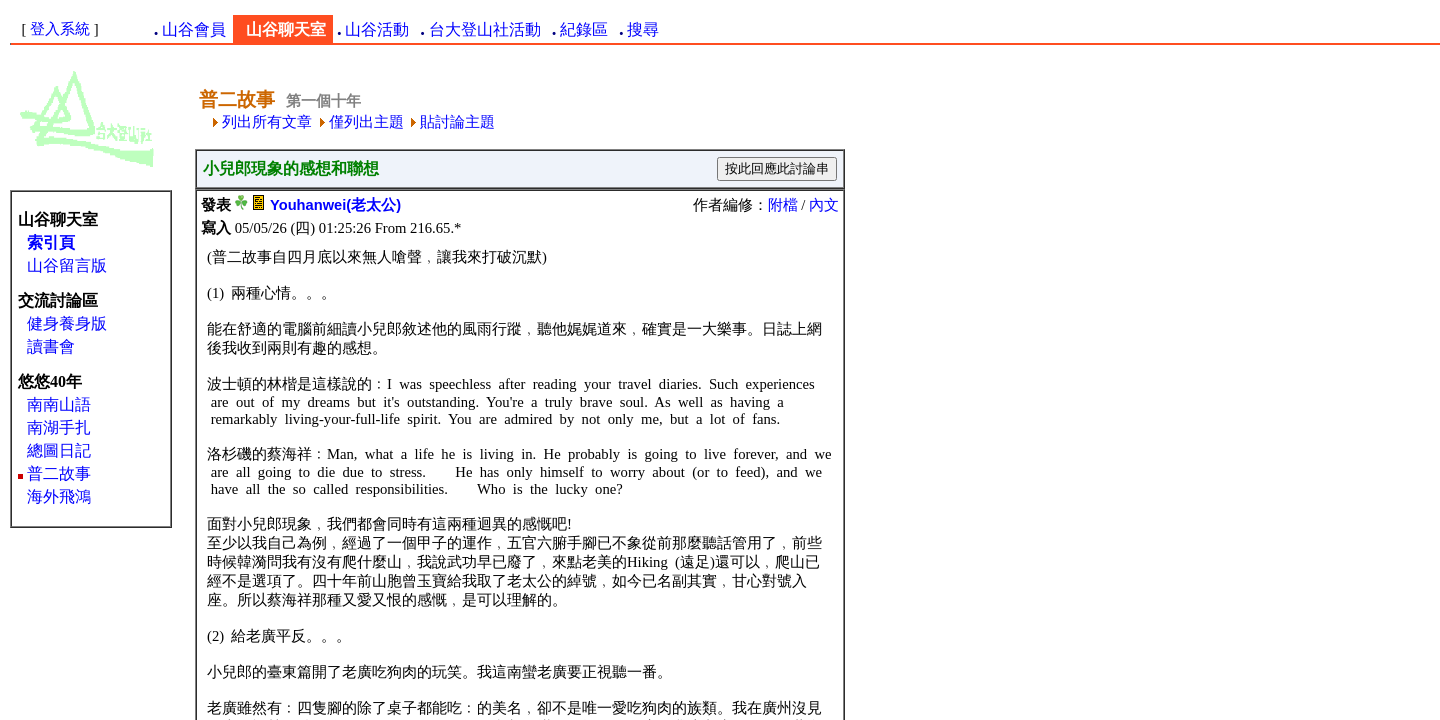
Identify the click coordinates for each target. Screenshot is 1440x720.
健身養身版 (67, 323)
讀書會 (51, 346)
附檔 (783, 205)
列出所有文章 (262, 122)
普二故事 (59, 473)
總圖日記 (59, 450)
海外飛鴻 (59, 496)
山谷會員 (194, 29)
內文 (824, 205)
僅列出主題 (362, 122)
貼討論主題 (453, 122)
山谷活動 (377, 29)
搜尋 (643, 29)
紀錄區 (584, 29)
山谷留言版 (67, 265)
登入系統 (60, 29)
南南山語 (59, 404)
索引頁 (51, 242)
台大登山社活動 (485, 29)
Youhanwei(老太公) (335, 205)
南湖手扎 (59, 427)
